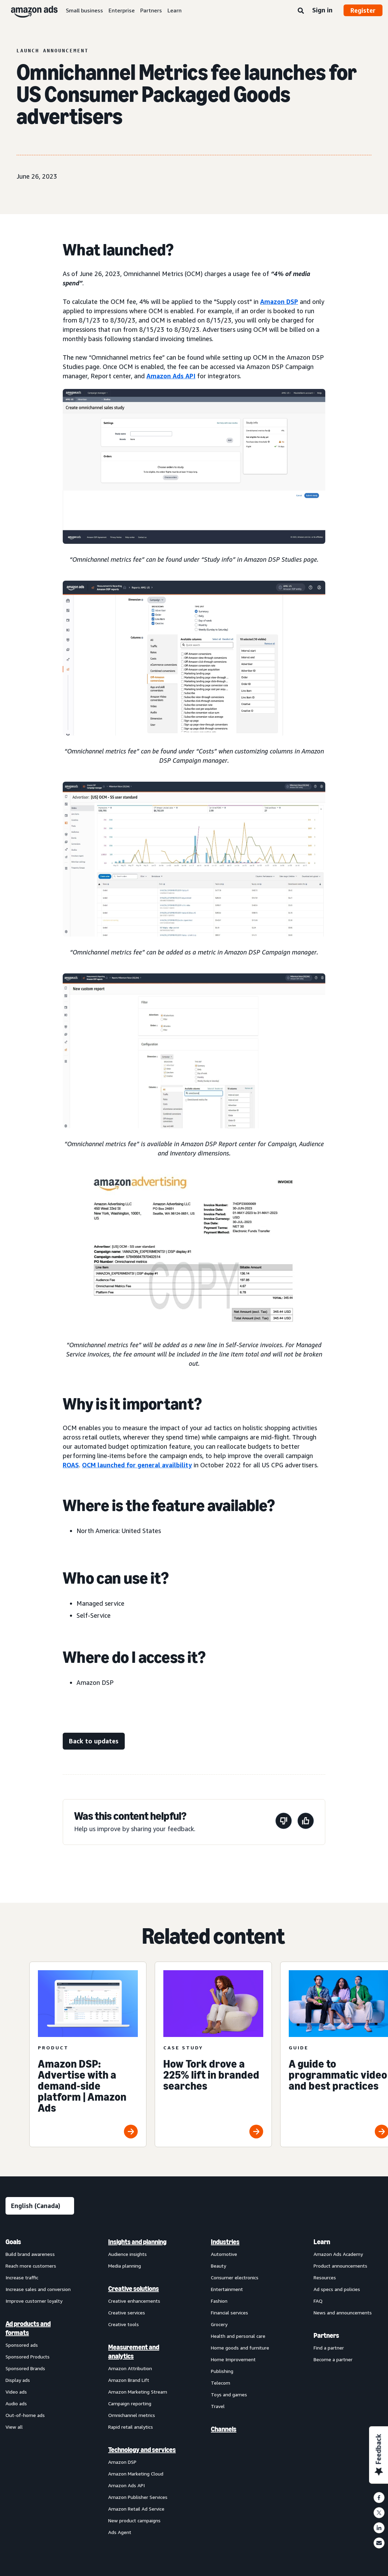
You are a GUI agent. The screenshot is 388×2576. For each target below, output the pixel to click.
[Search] (301, 11)
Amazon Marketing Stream (137, 2392)
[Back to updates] (94, 1741)
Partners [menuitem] (326, 2335)
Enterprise (122, 10)
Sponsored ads (22, 2345)
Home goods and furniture (240, 2348)
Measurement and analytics (133, 2351)
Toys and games (229, 2394)
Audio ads (16, 2403)
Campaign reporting (129, 2403)
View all (14, 2427)
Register (363, 10)
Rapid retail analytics (130, 2427)
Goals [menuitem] (13, 2242)
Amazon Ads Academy (338, 2254)
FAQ (318, 2301)
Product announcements (340, 2266)
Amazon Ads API (170, 376)
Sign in (322, 10)
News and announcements (343, 2312)
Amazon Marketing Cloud (135, 2474)
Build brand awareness (30, 2254)
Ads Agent (119, 2532)
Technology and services (142, 2450)
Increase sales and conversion (38, 2289)
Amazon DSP (279, 301)
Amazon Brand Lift (128, 2380)
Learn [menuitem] (322, 2242)
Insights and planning (137, 2242)
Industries (225, 2242)
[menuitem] (40, 2387)
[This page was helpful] (305, 1822)
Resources (325, 2277)
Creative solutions (133, 2288)
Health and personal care (238, 2336)
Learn (174, 10)
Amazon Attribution (130, 2368)
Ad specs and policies (337, 2289)
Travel (218, 2406)
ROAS (71, 1465)
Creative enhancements (134, 2301)
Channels (223, 2429)
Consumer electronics (234, 2277)
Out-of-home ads (25, 2415)
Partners (151, 10)
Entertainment (227, 2289)
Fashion (219, 2301)
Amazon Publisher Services (137, 2497)
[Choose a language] (40, 2206)
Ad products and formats (28, 2328)
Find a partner (329, 2348)
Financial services (229, 2312)
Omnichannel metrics (131, 2415)
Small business (84, 10)
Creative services (126, 2312)
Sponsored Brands (25, 2368)
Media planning (124, 2266)
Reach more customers (31, 2266)
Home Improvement (233, 2359)
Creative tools (123, 2324)
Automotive (224, 2254)
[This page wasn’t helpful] (283, 1822)
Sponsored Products (28, 2356)
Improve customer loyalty (34, 2301)
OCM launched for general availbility (137, 1465)
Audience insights (127, 2254)
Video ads (16, 2392)
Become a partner (333, 2359)
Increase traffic (22, 2277)
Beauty (218, 2266)
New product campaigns (134, 2520)
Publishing (222, 2371)
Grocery (219, 2324)
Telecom (220, 2383)
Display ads (18, 2380)
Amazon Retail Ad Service (136, 2509)
